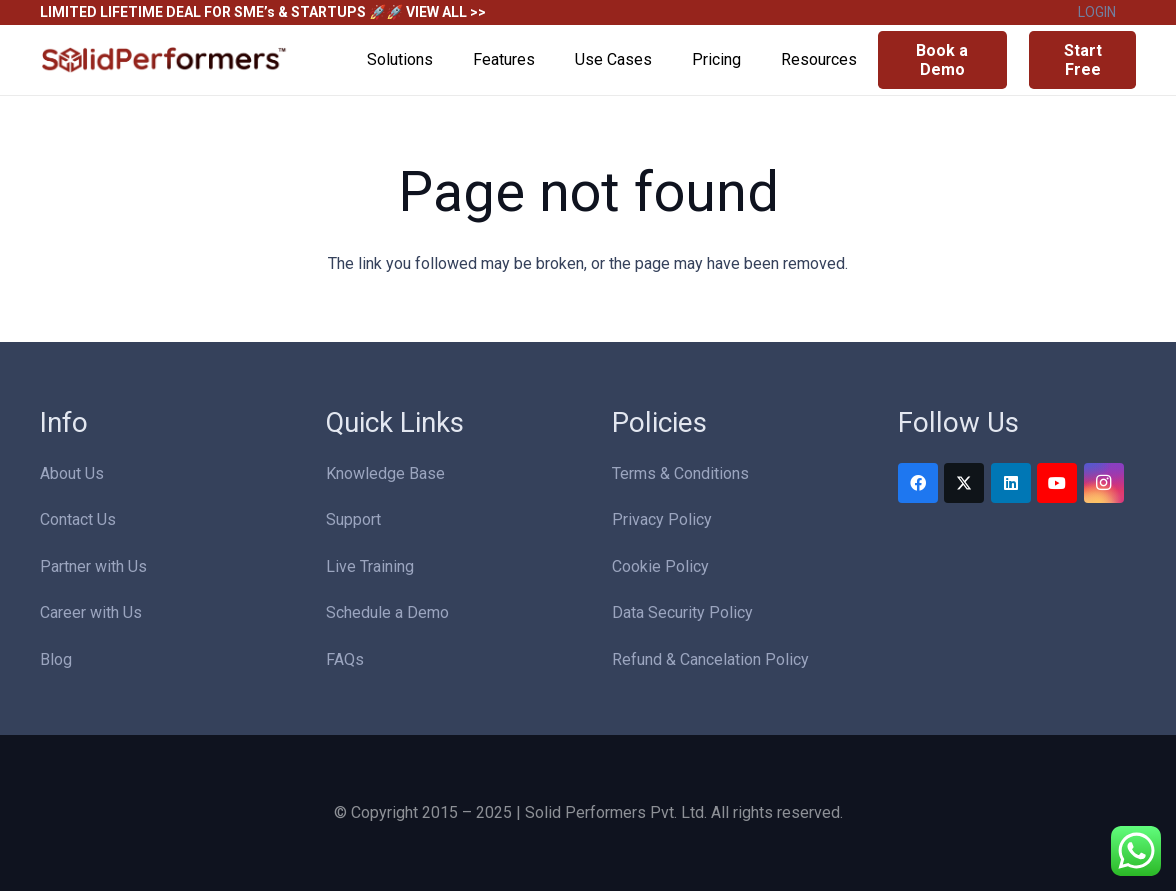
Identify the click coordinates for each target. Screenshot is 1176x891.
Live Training (370, 566)
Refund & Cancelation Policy (710, 659)
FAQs (345, 659)
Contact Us (78, 519)
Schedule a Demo (387, 612)
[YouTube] (1057, 483)
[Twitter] (964, 483)
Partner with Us (93, 566)
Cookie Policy (660, 566)
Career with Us (91, 612)
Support (353, 519)
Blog (56, 659)
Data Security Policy (682, 612)
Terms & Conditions (680, 473)
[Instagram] (1104, 483)
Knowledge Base (385, 473)
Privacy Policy (662, 519)
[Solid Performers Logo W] (165, 60)
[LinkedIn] (1011, 483)
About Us (72, 473)
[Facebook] (918, 483)
